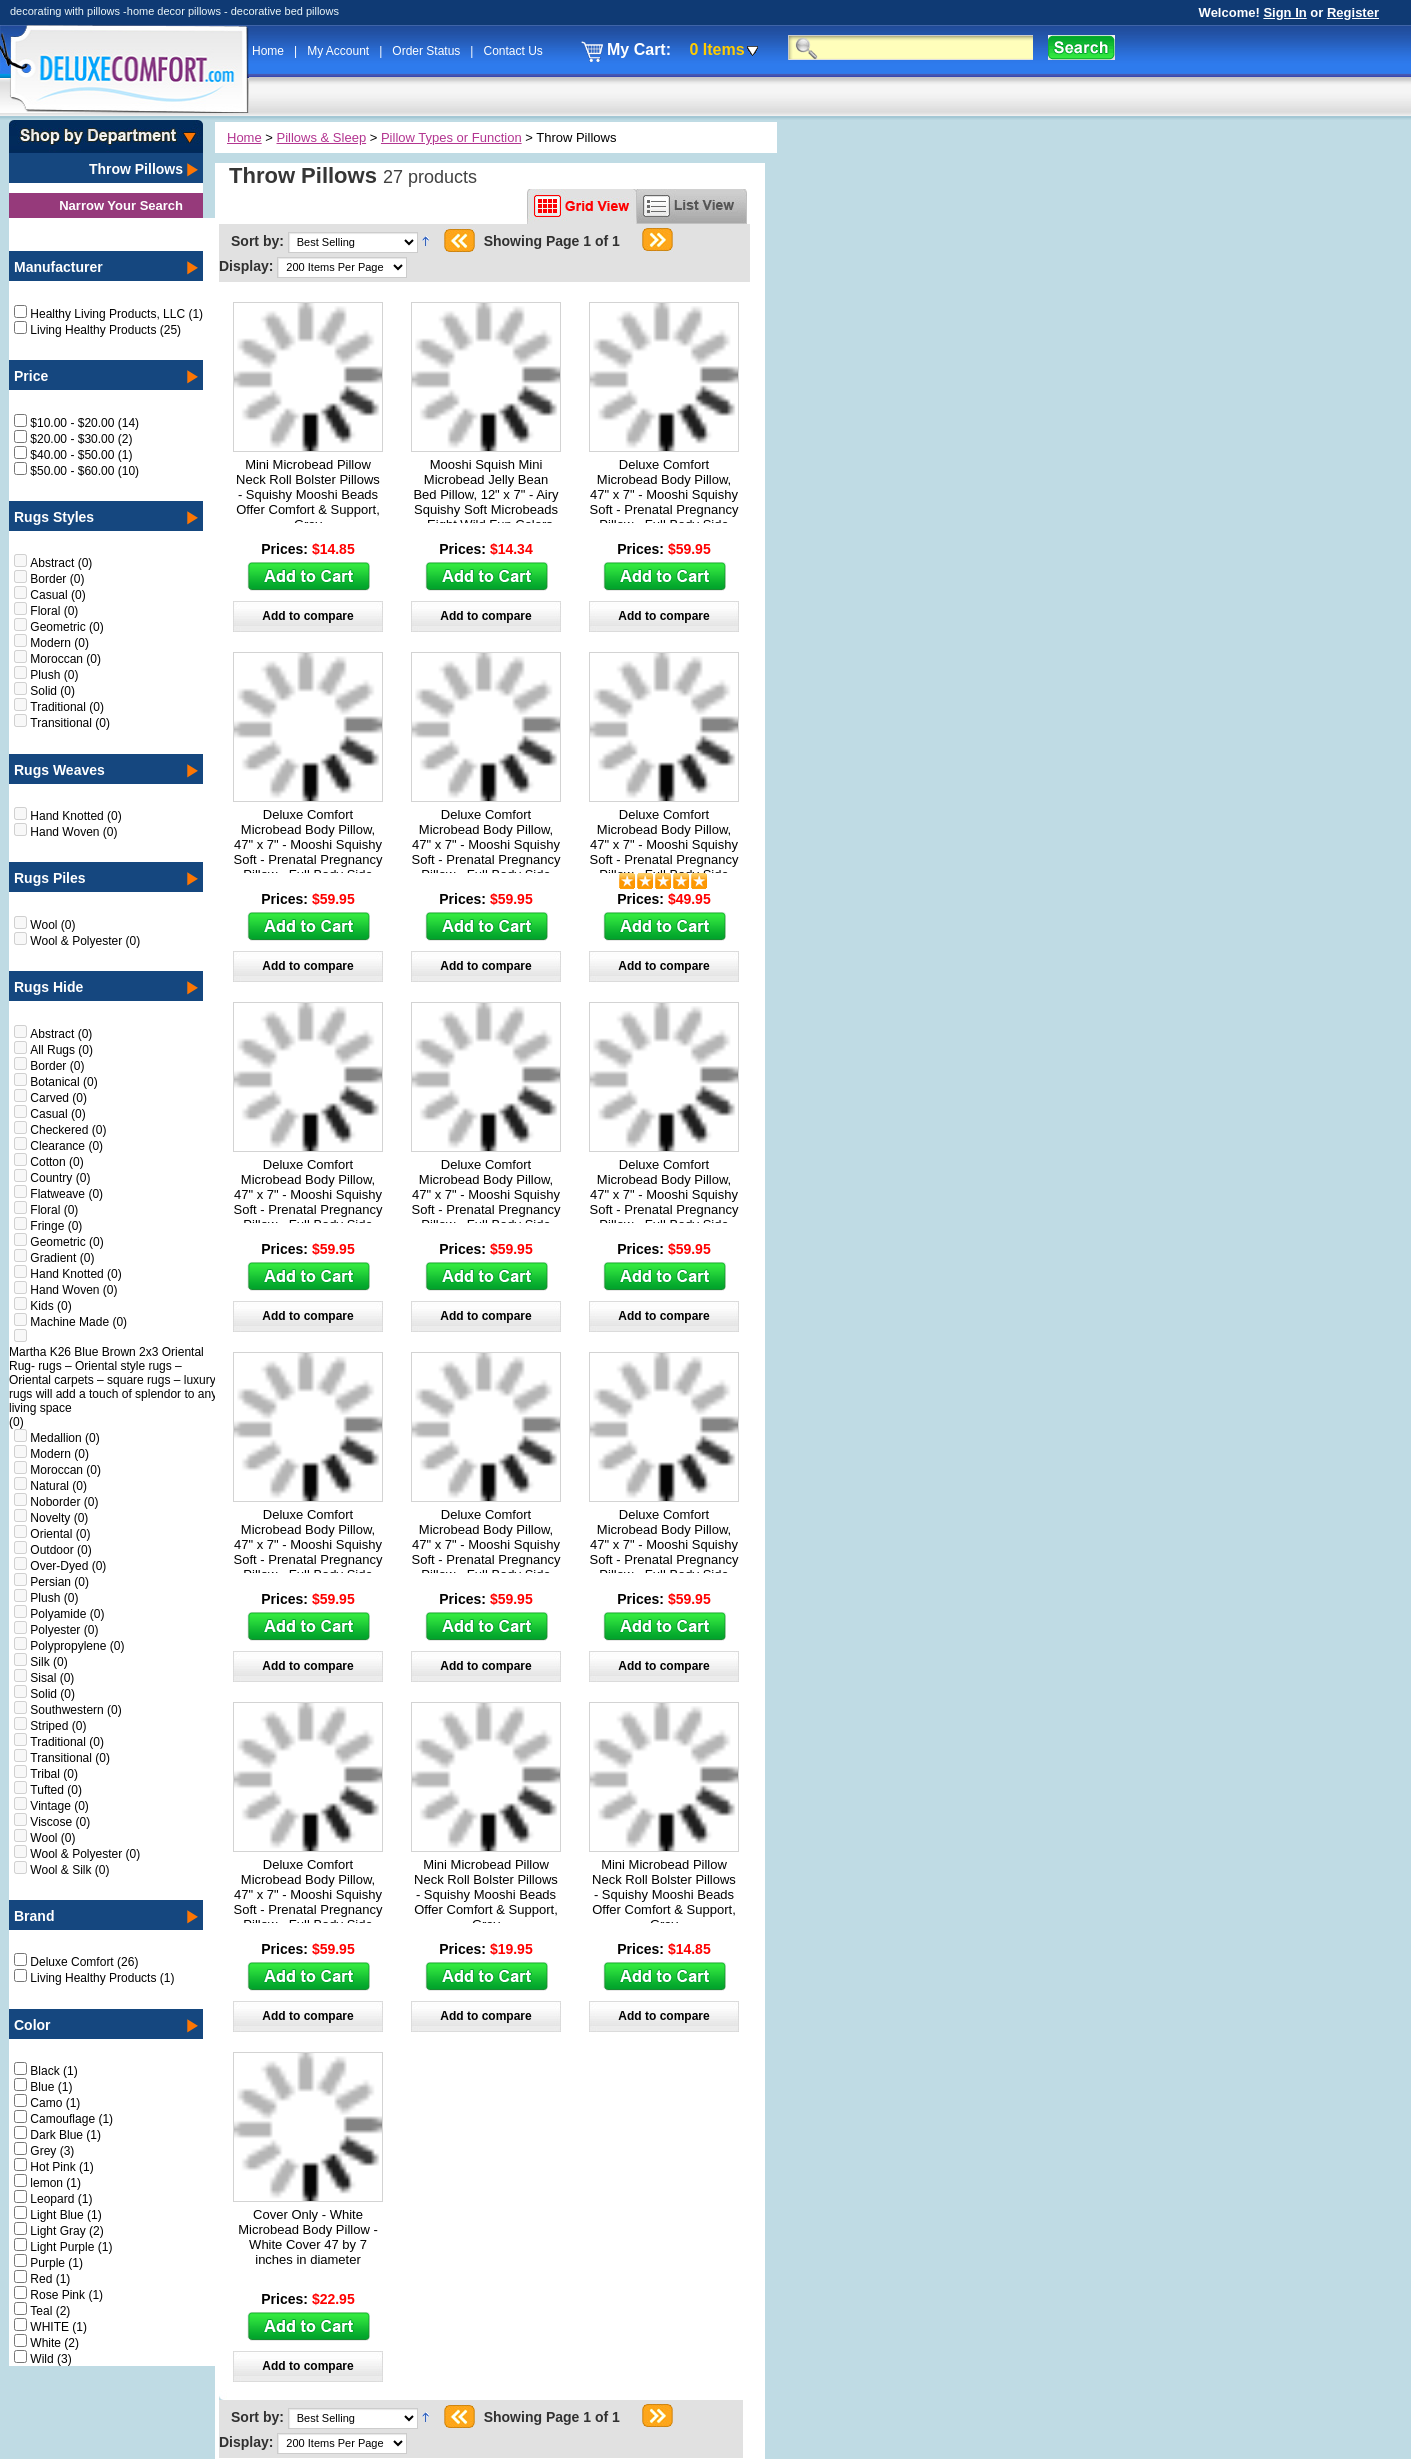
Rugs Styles (54, 517)
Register (1353, 12)
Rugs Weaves (59, 770)
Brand (34, 1916)
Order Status (427, 51)
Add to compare (307, 616)
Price (31, 376)
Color (32, 2025)
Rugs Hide (48, 987)
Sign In (1284, 12)
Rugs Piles (50, 878)
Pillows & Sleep (322, 137)
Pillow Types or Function (451, 137)
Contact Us (512, 51)
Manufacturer (58, 267)
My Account (339, 51)
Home (269, 51)
